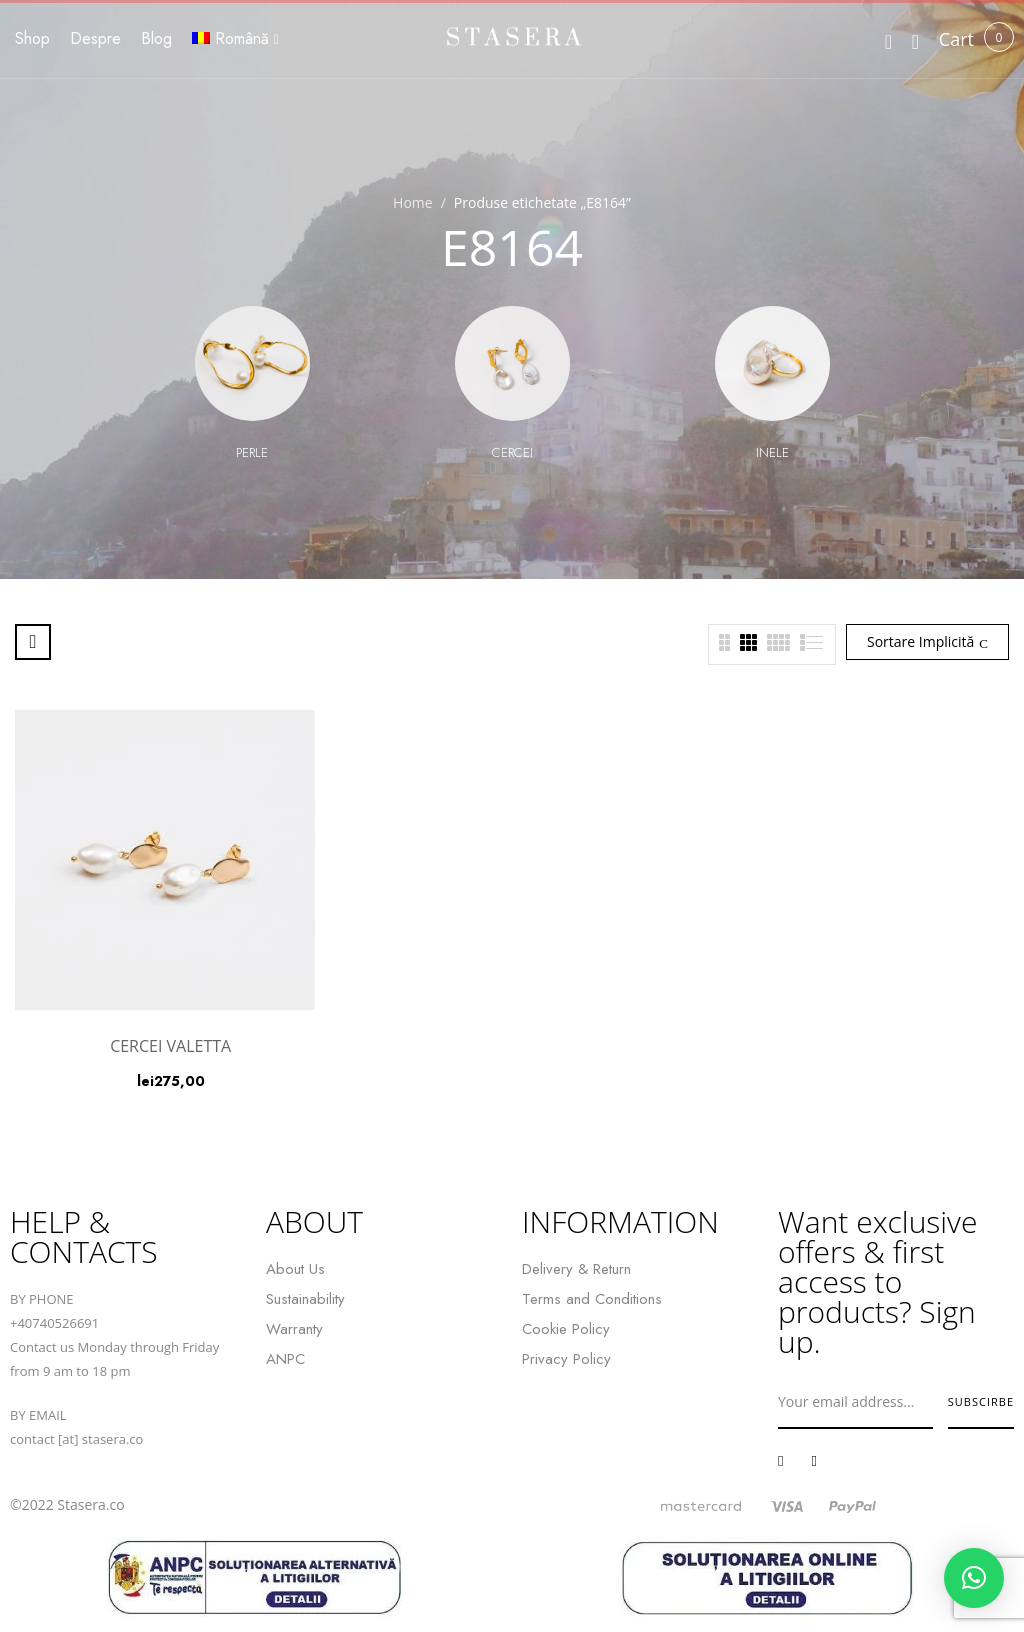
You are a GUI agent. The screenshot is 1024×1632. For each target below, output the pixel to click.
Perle (252, 452)
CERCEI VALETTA (170, 1046)
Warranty (294, 1329)
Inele (772, 452)
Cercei (512, 452)
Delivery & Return (576, 1269)
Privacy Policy (566, 1359)
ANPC (285, 1359)
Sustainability (305, 1299)
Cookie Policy (566, 1329)
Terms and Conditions (592, 1299)
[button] (956, 39)
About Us (295, 1269)
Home (413, 202)
